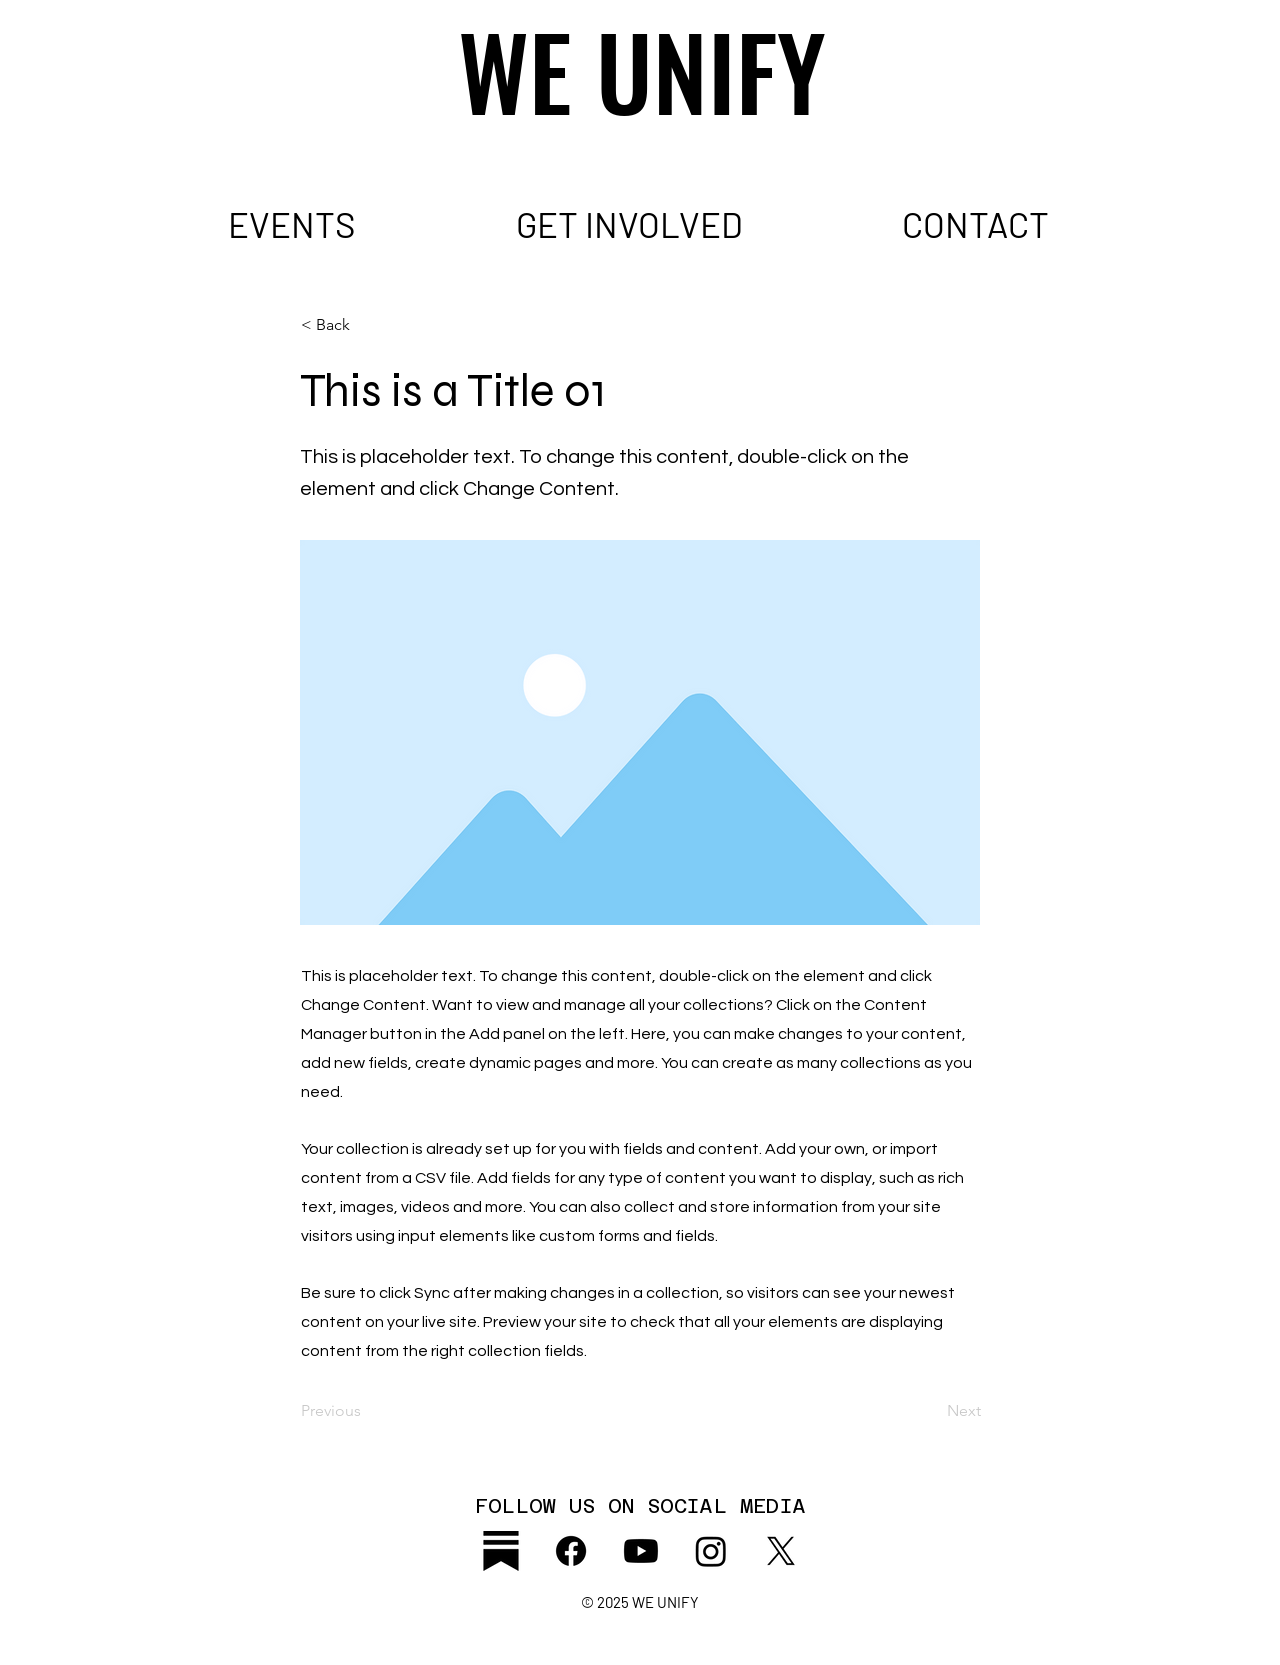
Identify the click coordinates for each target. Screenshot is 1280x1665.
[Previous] (367, 1412)
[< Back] (367, 325)
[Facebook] (571, 1551)
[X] (781, 1551)
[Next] (931, 1412)
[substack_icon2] (501, 1551)
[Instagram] (711, 1551)
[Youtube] (641, 1551)
